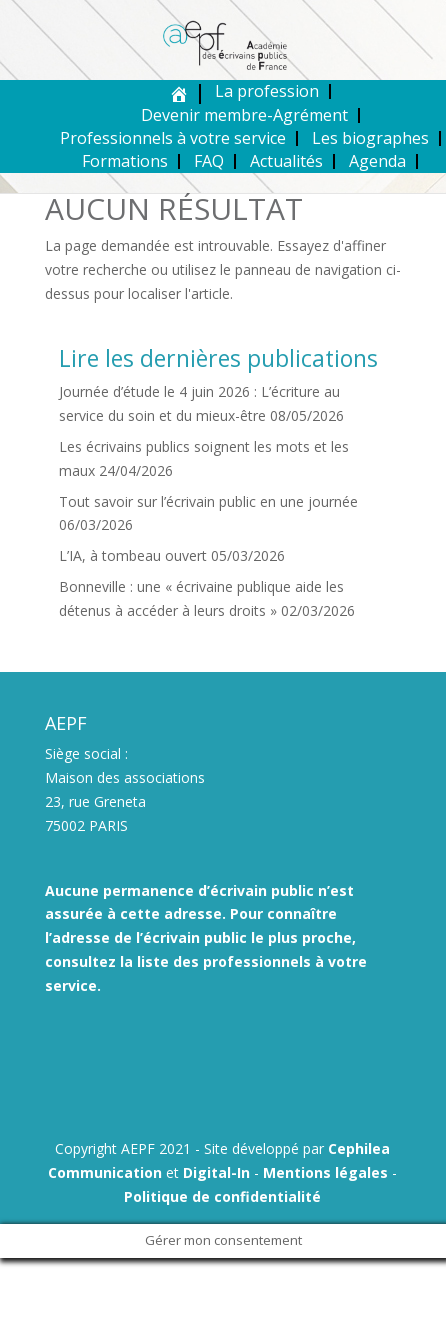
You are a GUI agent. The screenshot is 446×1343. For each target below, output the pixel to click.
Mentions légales (325, 1172)
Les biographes (370, 138)
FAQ (209, 161)
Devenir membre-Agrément (244, 115)
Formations (125, 161)
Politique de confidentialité (222, 1196)
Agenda (377, 161)
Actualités (286, 161)
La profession (267, 91)
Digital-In (216, 1172)
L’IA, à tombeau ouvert (133, 555)
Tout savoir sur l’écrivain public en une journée (208, 501)
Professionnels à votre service (173, 138)
